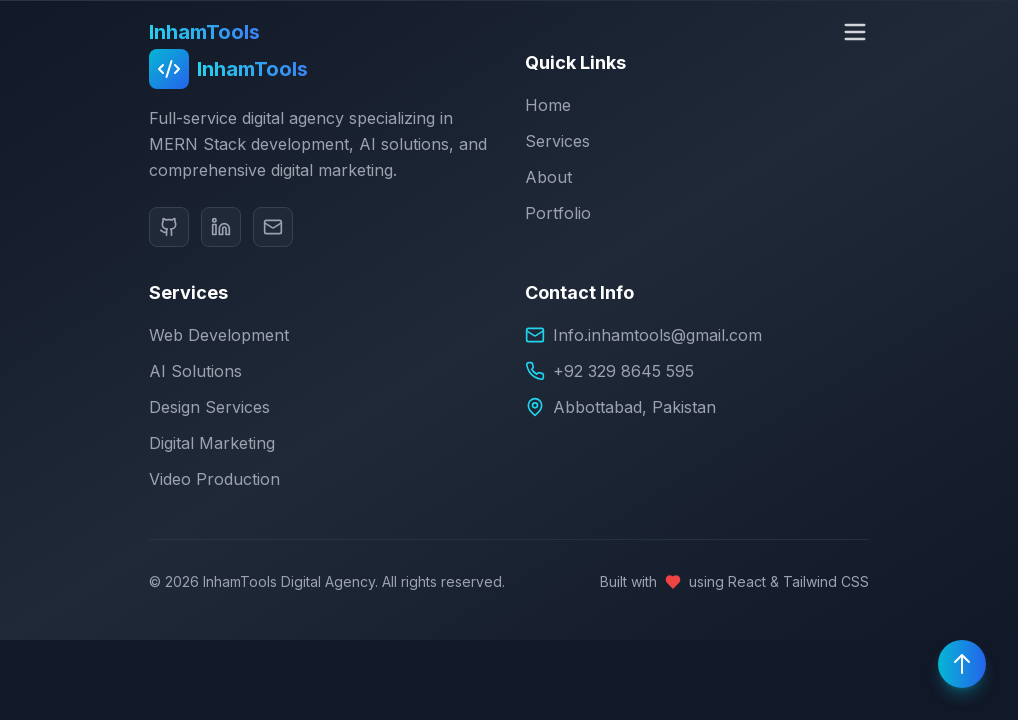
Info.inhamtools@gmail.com (657, 335)
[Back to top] (962, 664)
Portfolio (558, 213)
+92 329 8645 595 (623, 371)
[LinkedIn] (221, 227)
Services (557, 141)
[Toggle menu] (855, 32)
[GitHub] (169, 227)
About (548, 177)
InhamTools (204, 32)
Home (548, 105)
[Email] (273, 227)
